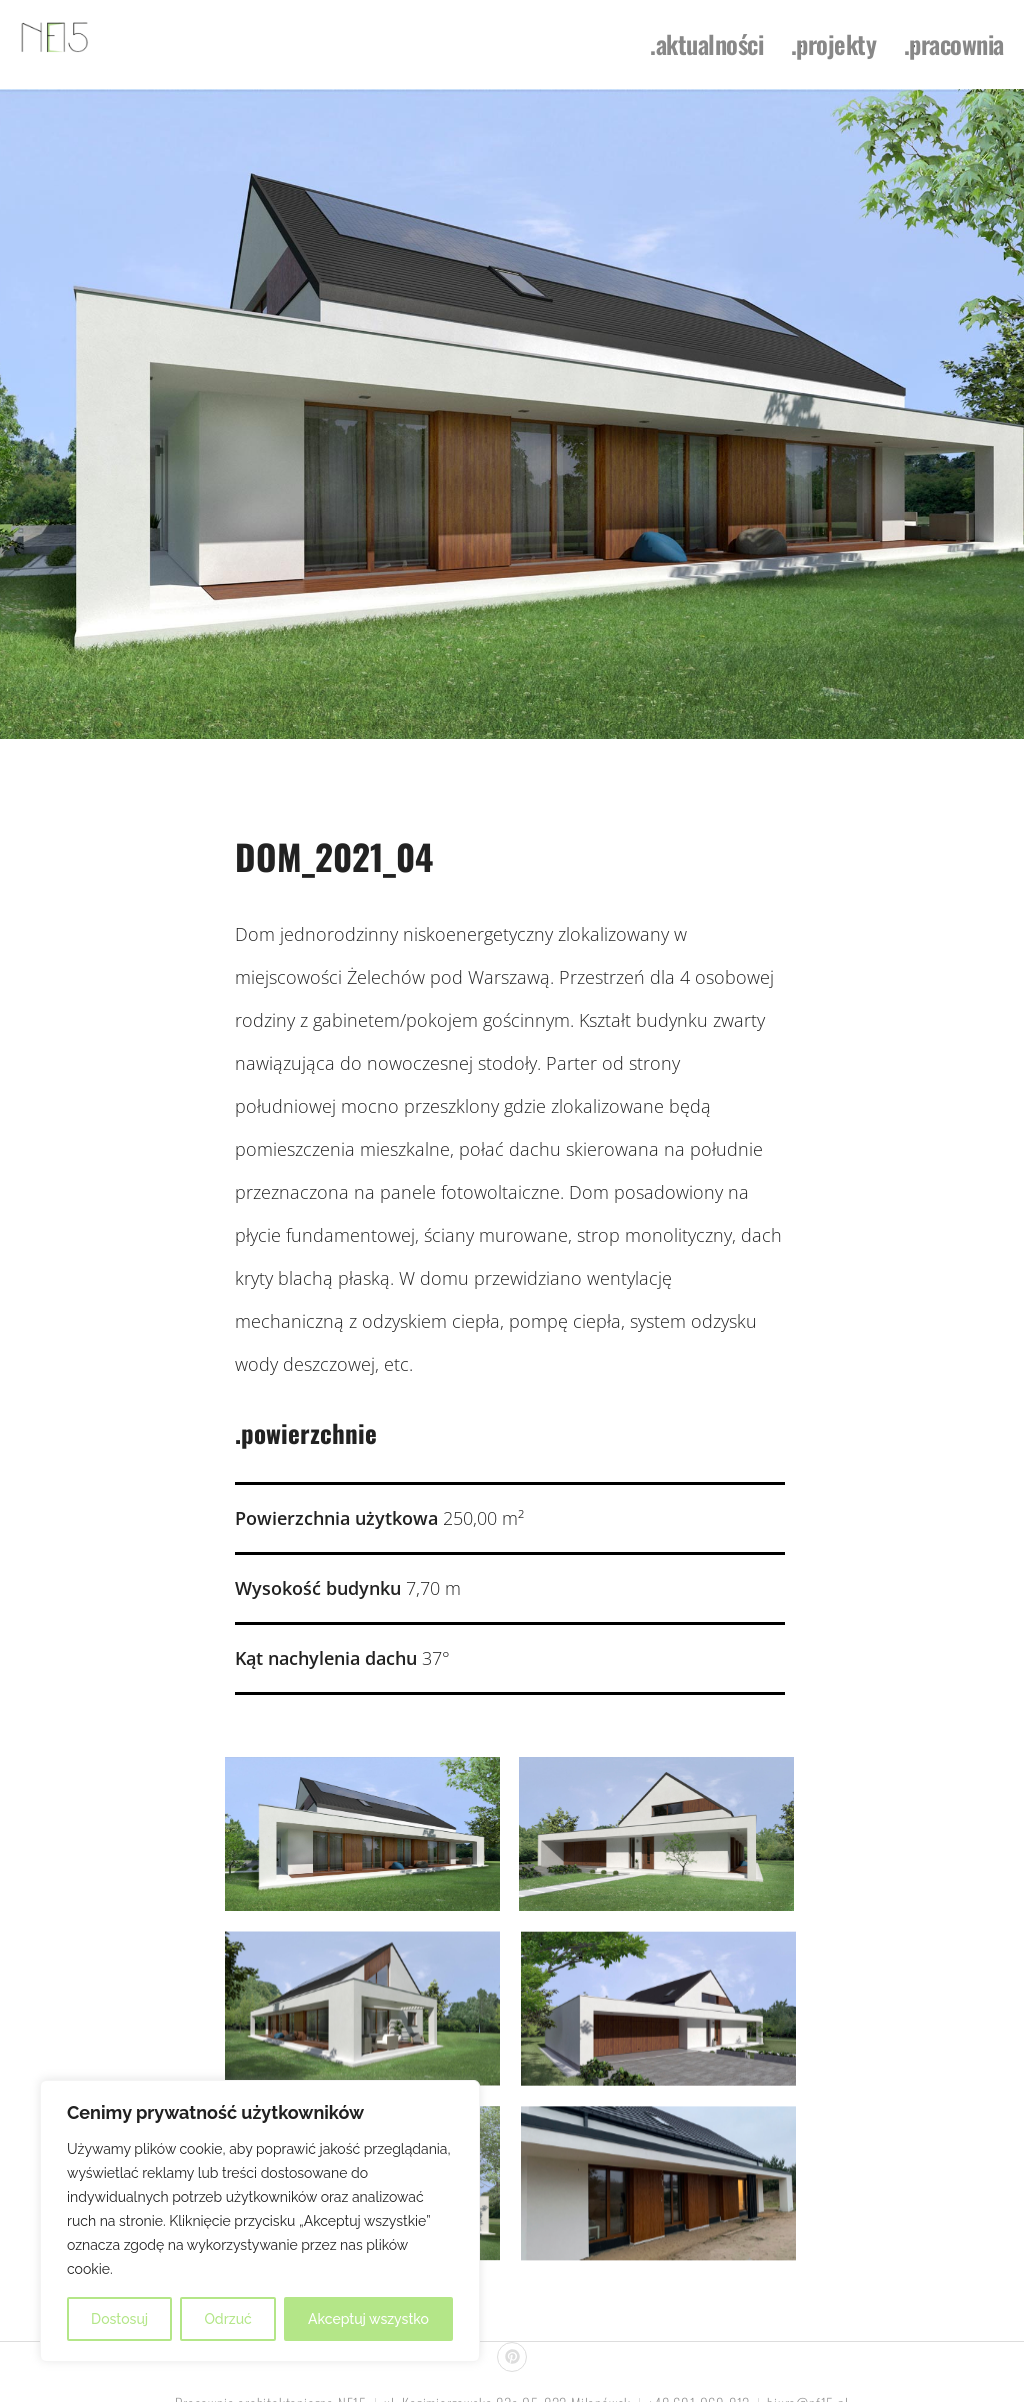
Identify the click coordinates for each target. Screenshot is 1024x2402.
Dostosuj (119, 2319)
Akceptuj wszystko (368, 2319)
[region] (260, 2221)
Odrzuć (227, 2319)
